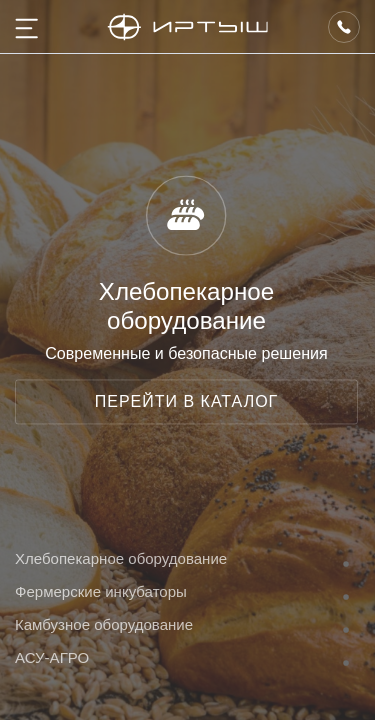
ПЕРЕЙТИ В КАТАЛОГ (186, 401)
